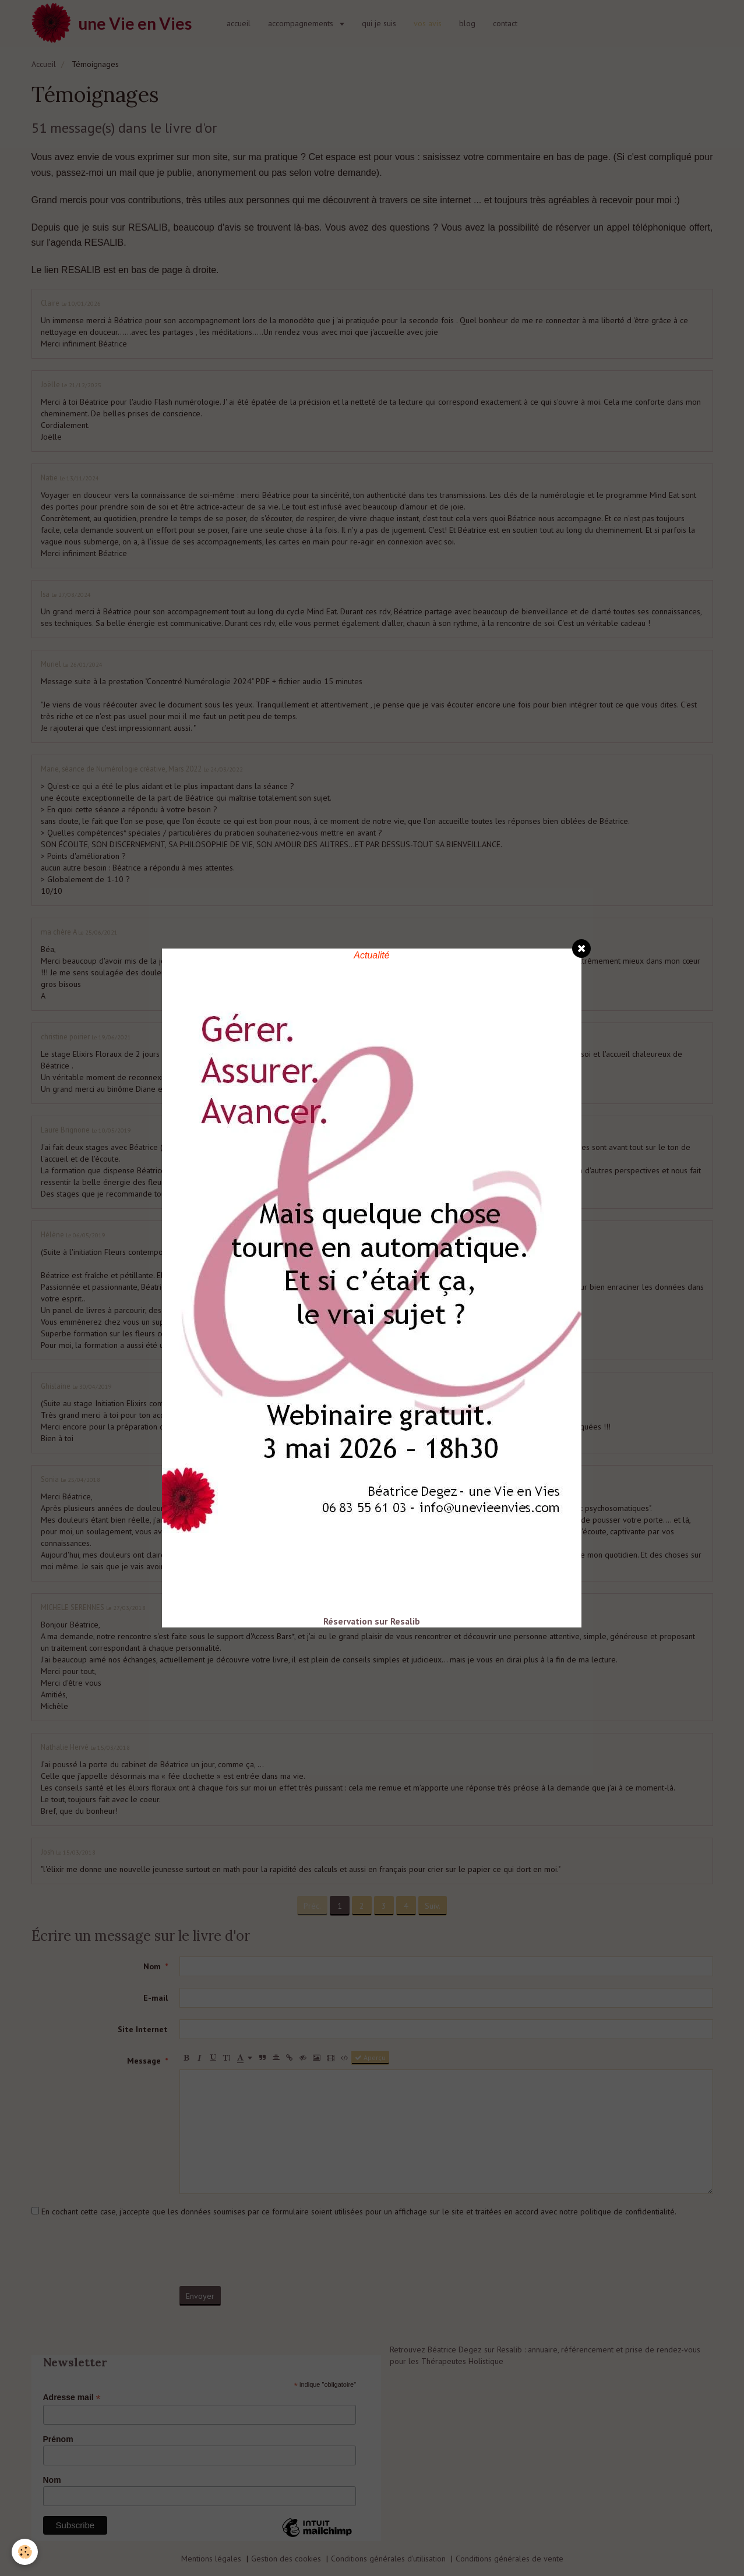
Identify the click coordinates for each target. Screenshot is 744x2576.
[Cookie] (25, 2552)
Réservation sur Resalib (371, 1621)
